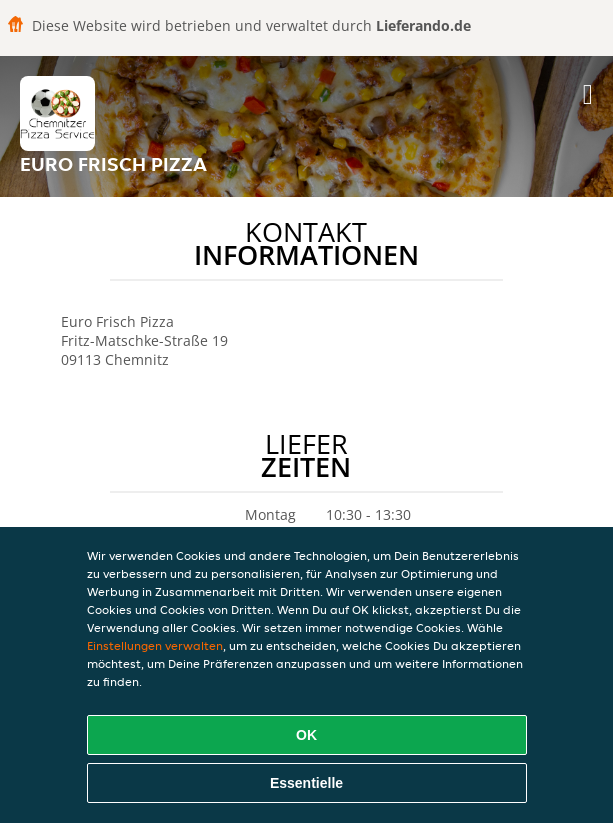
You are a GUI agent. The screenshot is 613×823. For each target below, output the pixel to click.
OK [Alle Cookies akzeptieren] (306, 735)
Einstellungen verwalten (155, 645)
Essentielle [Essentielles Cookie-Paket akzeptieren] (306, 783)
